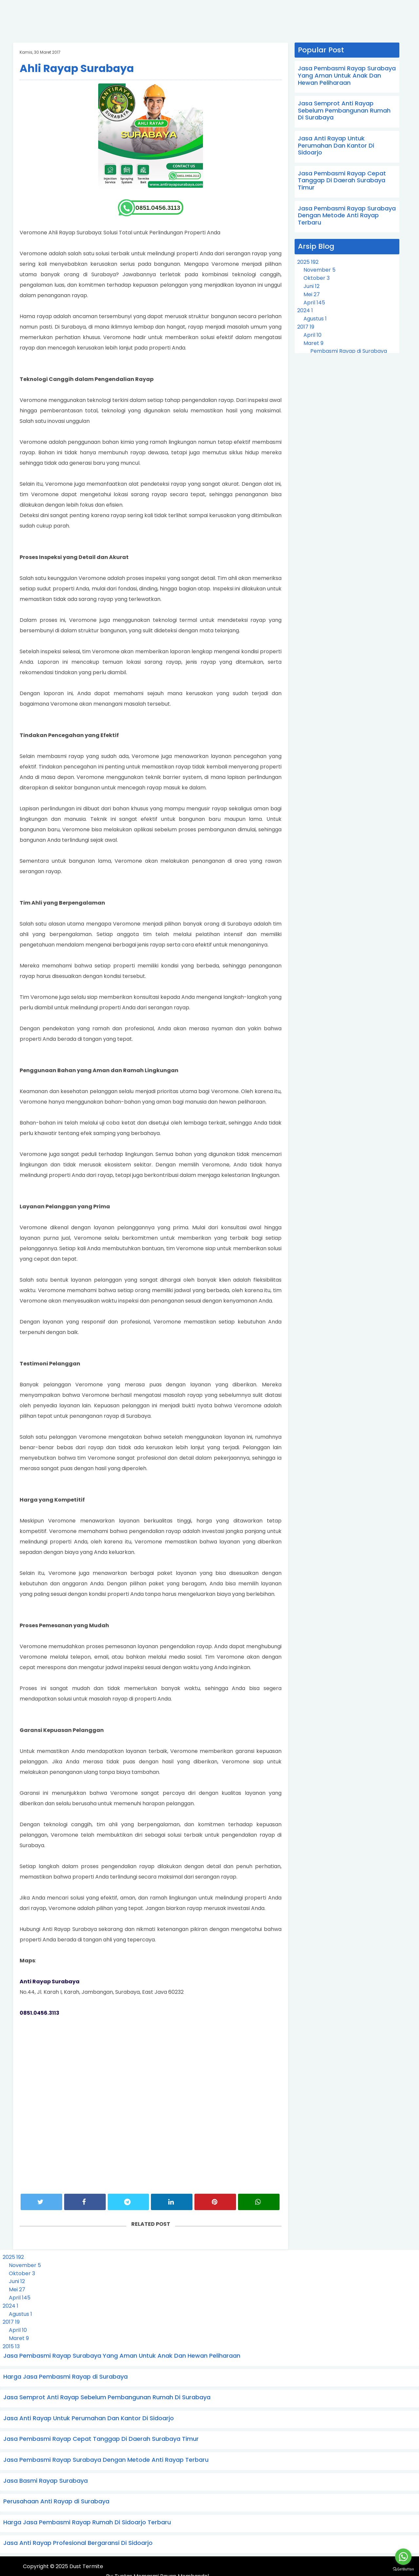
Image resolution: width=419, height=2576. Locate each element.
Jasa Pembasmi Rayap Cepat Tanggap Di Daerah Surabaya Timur (342, 180)
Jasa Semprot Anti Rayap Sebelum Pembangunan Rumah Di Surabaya (344, 110)
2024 (305, 310)
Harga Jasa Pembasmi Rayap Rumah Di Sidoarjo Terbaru (87, 2522)
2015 (11, 2346)
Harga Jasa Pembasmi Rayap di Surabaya (65, 2376)
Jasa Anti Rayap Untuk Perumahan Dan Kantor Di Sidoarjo (336, 145)
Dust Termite (86, 2566)
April (314, 302)
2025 (308, 262)
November (319, 270)
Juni (311, 286)
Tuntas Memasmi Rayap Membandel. (346, 2566)
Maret (313, 343)
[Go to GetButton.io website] (403, 2569)
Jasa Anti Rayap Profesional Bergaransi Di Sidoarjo (78, 2543)
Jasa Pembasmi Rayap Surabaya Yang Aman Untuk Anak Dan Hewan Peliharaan (347, 75)
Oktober (316, 278)
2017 (305, 327)
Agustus (315, 318)
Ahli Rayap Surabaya (77, 68)
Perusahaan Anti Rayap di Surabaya (56, 2501)
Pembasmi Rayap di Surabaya (348, 351)
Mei (311, 294)
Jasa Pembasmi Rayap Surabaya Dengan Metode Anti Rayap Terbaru (347, 215)
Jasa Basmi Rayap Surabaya (45, 2481)
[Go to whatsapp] (403, 2557)
